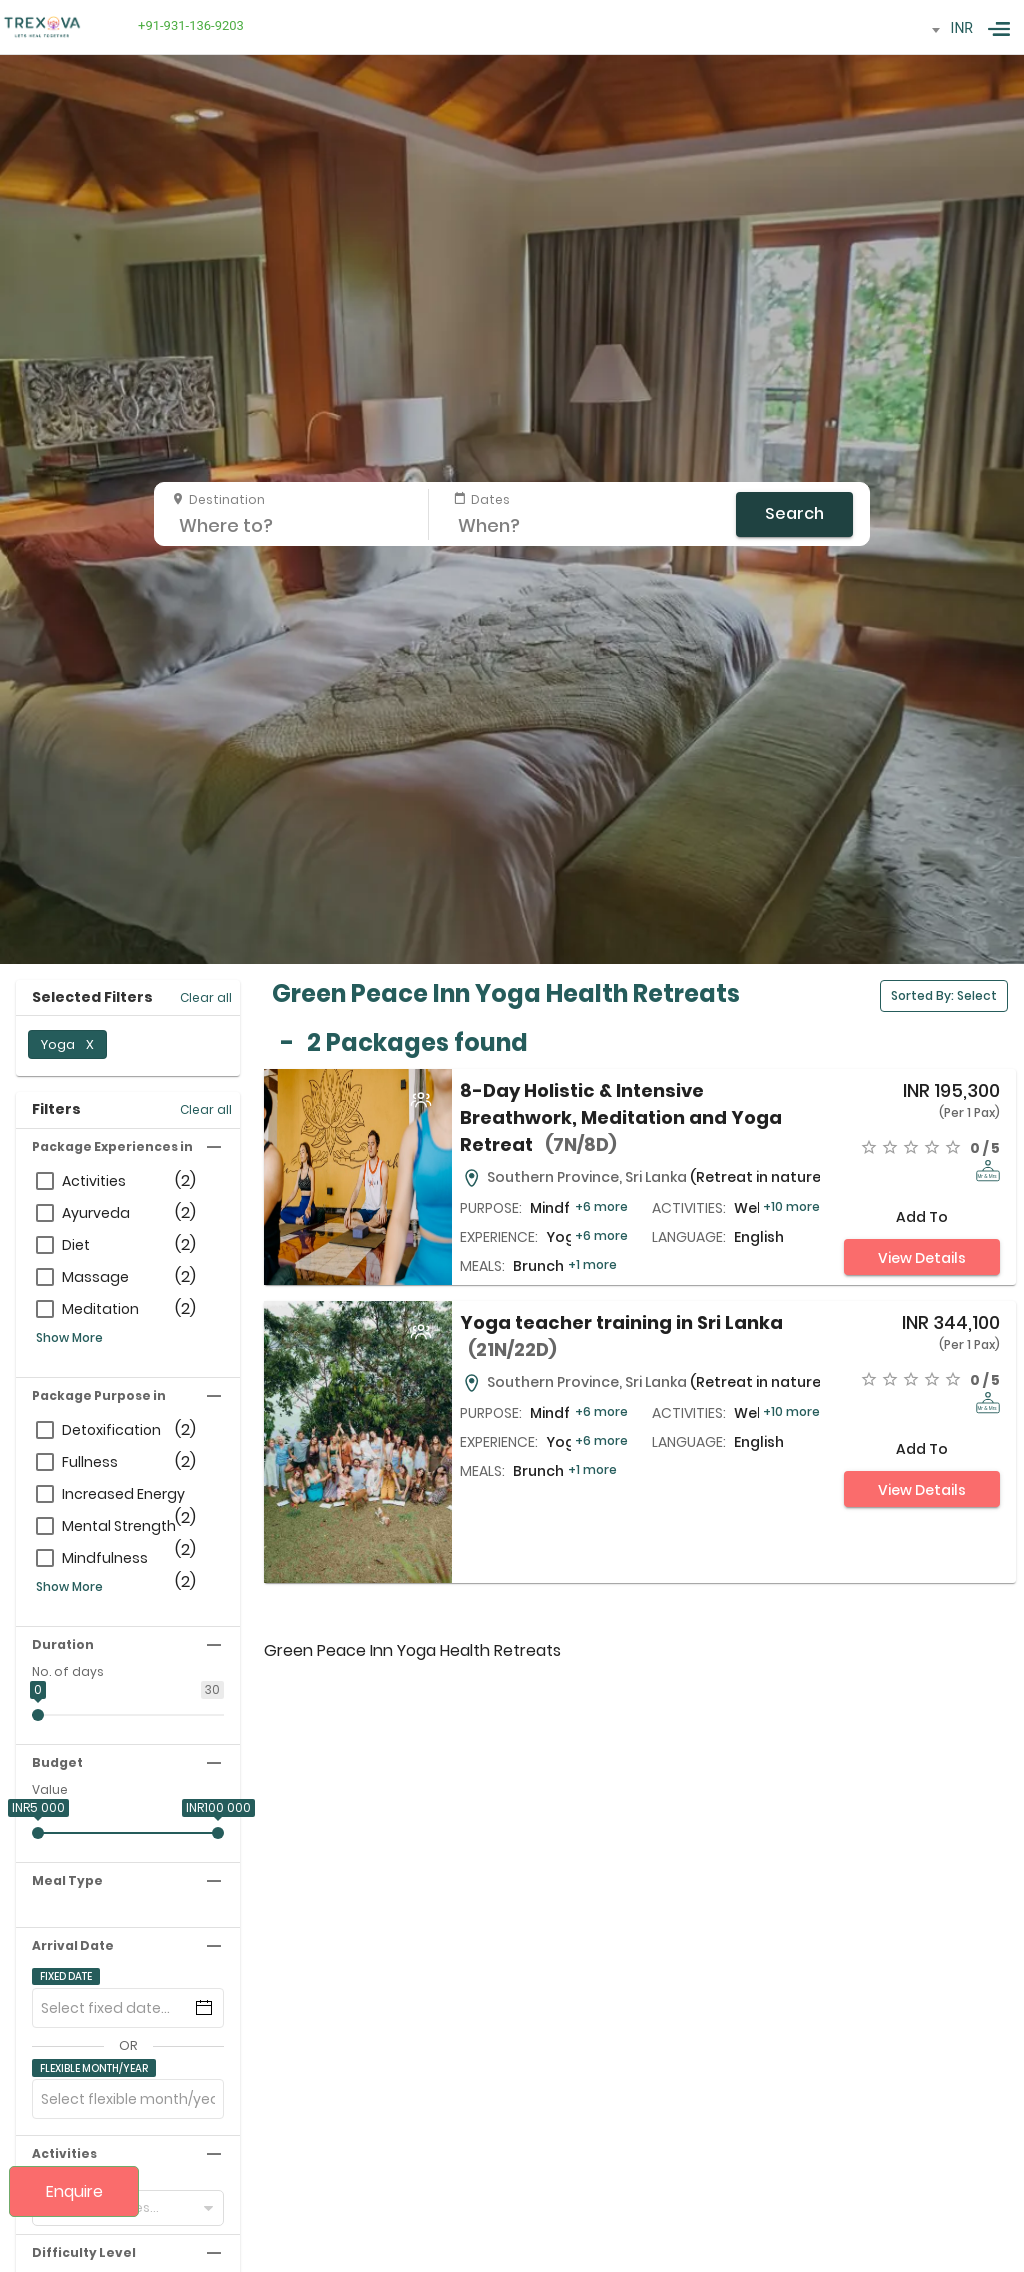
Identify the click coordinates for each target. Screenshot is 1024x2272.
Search (794, 513)
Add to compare (922, 1221)
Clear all (206, 997)
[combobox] (919, 30)
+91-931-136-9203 (188, 25)
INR (962, 28)
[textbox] (919, 26)
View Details (922, 1258)
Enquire (74, 2191)
